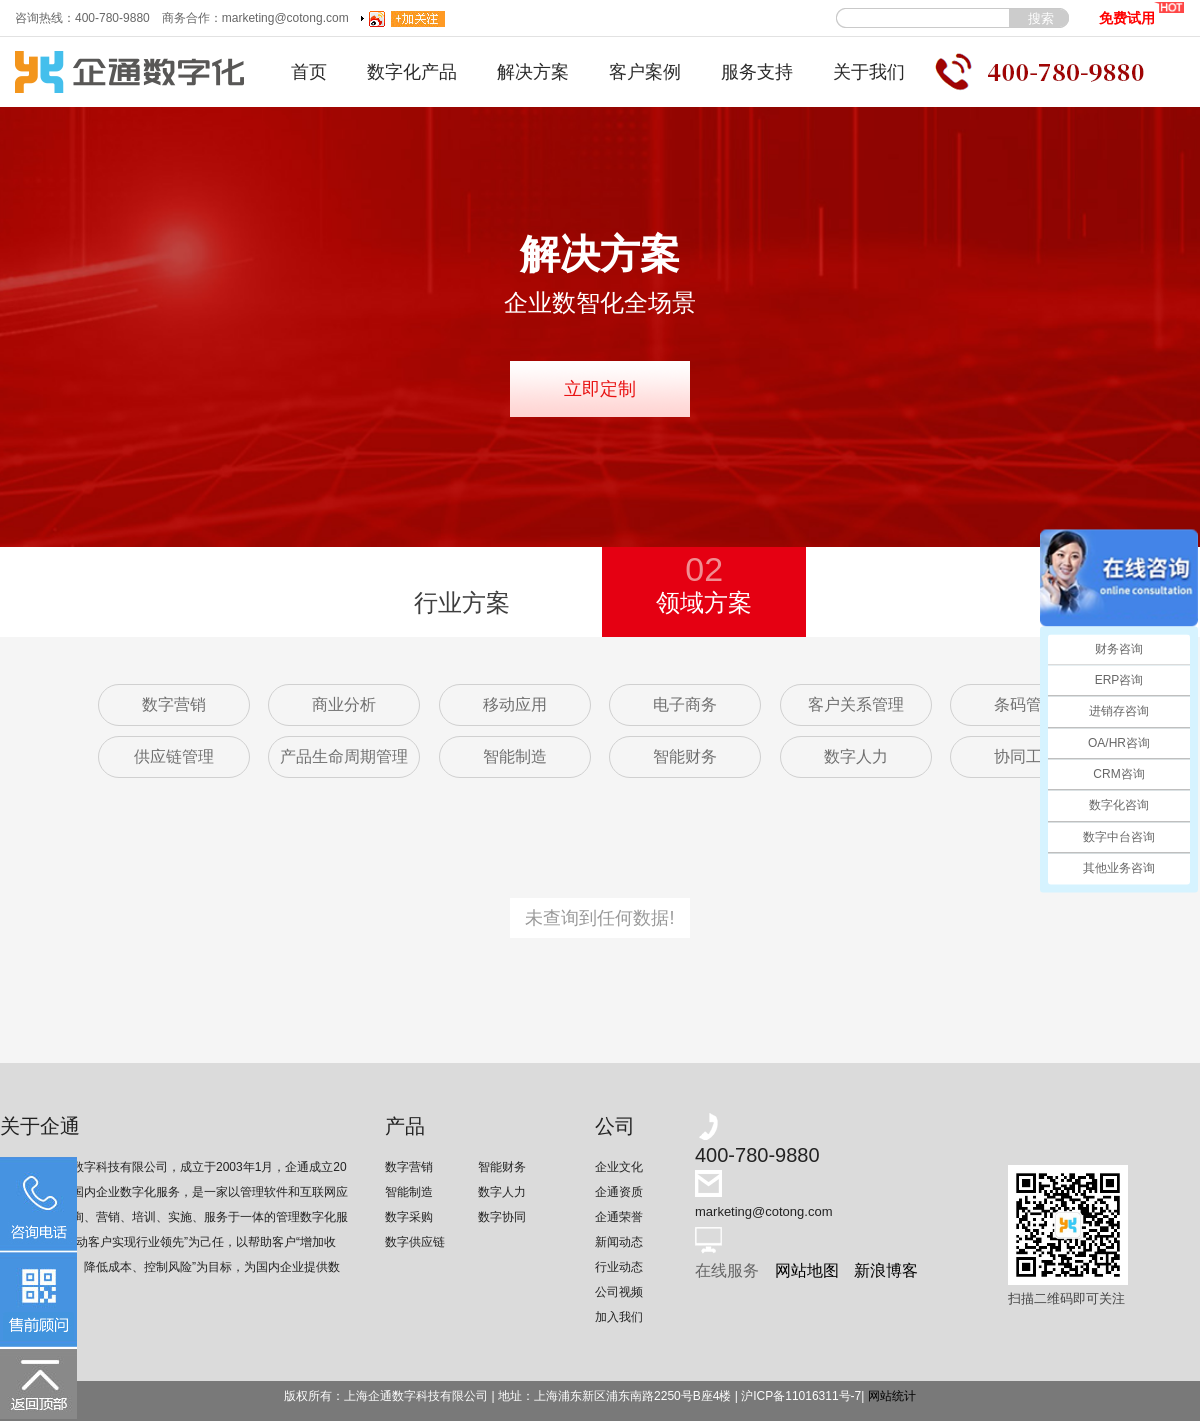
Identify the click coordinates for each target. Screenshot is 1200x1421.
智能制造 (515, 756)
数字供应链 (415, 1242)
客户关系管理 (856, 704)
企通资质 (619, 1192)
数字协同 (502, 1217)
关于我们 (869, 72)
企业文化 (619, 1167)
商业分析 (344, 704)
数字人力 (856, 756)
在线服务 (727, 1270)
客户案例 (645, 72)
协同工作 (1026, 756)
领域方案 (704, 581)
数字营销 (174, 704)
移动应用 (515, 704)
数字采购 (409, 1217)
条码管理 (1026, 704)
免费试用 (1141, 13)
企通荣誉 (619, 1217)
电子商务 (685, 704)
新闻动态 (619, 1242)
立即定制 (600, 389)
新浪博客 (886, 1270)
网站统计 (892, 1396)
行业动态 (619, 1267)
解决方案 (533, 72)
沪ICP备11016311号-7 (801, 1396)
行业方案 (462, 602)
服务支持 (757, 72)
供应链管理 (174, 756)
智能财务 (685, 756)
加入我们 (619, 1317)
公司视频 (619, 1292)
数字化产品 (412, 72)
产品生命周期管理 (344, 756)
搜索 (1041, 18)
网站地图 (807, 1270)
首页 (309, 72)
